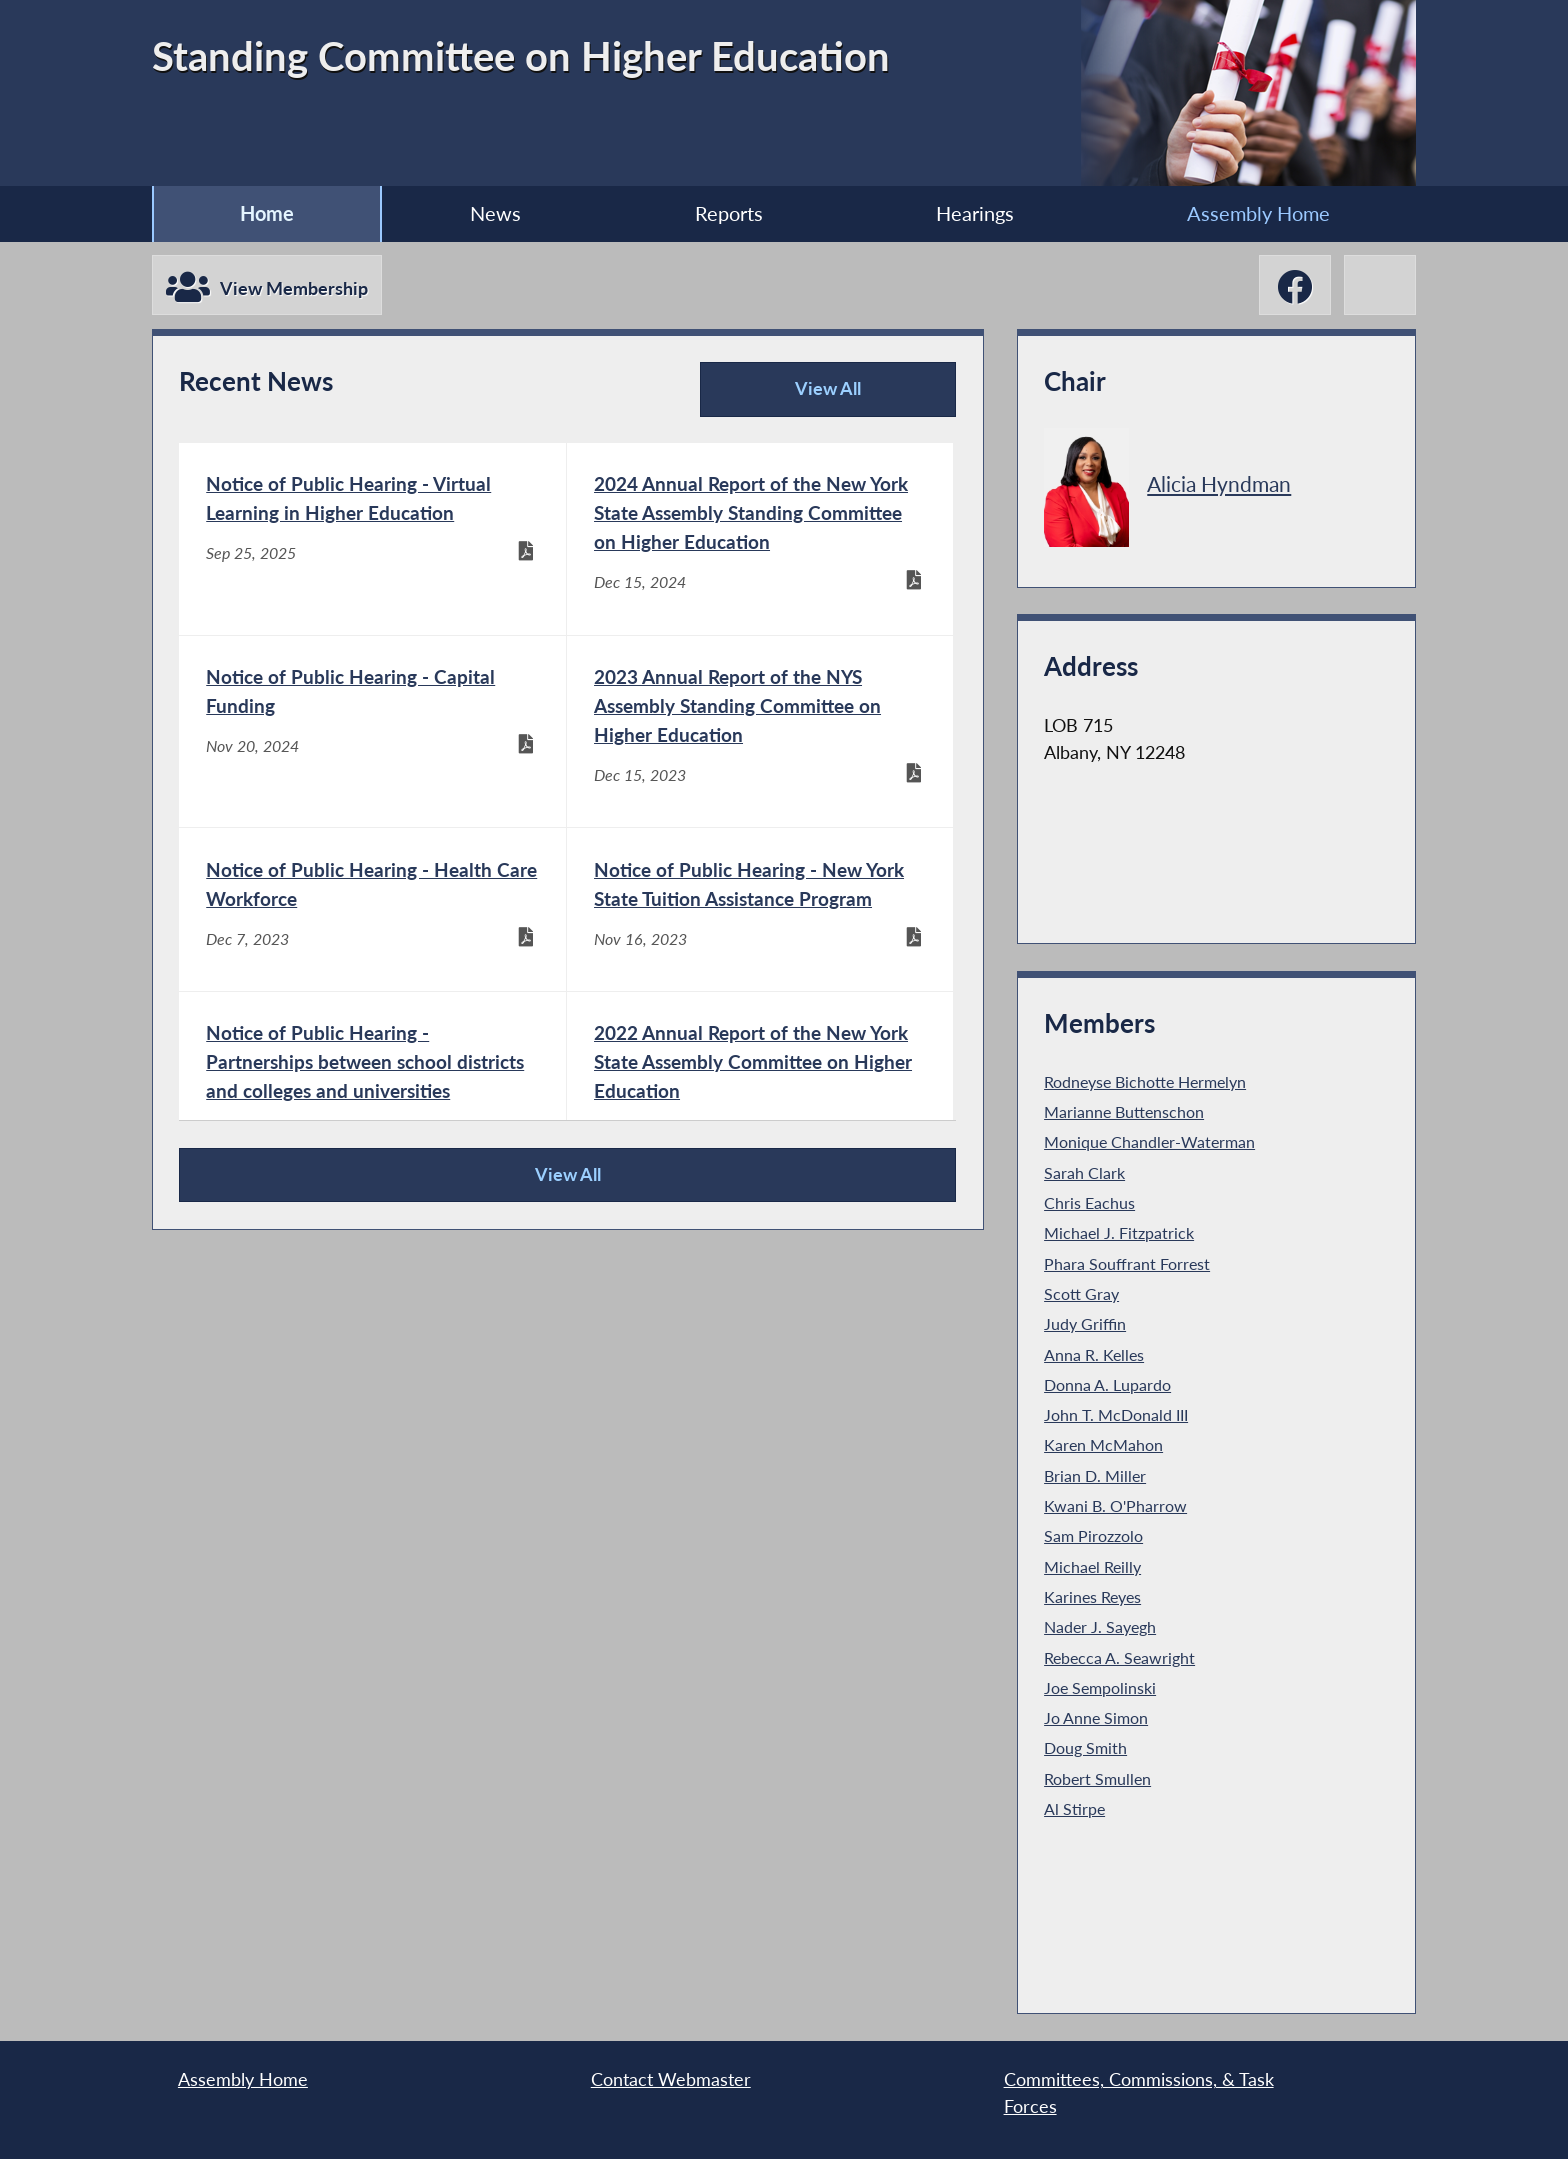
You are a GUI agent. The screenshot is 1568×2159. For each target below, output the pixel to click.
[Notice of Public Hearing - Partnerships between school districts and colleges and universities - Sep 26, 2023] (372, 1088)
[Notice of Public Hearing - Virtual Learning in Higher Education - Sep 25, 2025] (372, 539)
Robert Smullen (1097, 1778)
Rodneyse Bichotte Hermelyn (1145, 1081)
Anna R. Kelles (1094, 1354)
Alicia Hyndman (1219, 483)
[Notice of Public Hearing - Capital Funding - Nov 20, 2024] (372, 732)
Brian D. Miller (1095, 1475)
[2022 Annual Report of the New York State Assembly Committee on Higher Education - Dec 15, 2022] (760, 1088)
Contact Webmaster (671, 2079)
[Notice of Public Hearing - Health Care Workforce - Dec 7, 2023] (372, 909)
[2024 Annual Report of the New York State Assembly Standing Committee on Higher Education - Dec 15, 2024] (760, 539)
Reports (729, 213)
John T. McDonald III (1116, 1414)
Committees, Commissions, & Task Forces (1139, 2092)
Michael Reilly (1092, 1566)
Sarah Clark (1084, 1172)
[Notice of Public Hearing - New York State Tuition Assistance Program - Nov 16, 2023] (760, 909)
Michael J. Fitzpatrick (1119, 1232)
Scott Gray (1081, 1293)
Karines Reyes (1092, 1596)
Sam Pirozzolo (1093, 1535)
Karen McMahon (1103, 1444)
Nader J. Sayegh (1100, 1626)
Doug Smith (1085, 1747)
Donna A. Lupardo (1107, 1384)
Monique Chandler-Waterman (1149, 1141)
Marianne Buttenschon (1124, 1111)
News (495, 213)
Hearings (975, 213)
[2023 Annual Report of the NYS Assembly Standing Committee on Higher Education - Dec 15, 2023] (760, 732)
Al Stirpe (1074, 1808)
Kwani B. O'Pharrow (1115, 1505)
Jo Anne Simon (1096, 1717)
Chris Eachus (1089, 1202)
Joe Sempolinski (1100, 1687)
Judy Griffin (1085, 1323)
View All (787, 397)
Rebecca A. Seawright (1119, 1657)
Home (267, 213)
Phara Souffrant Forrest (1127, 1263)
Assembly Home (1258, 213)
